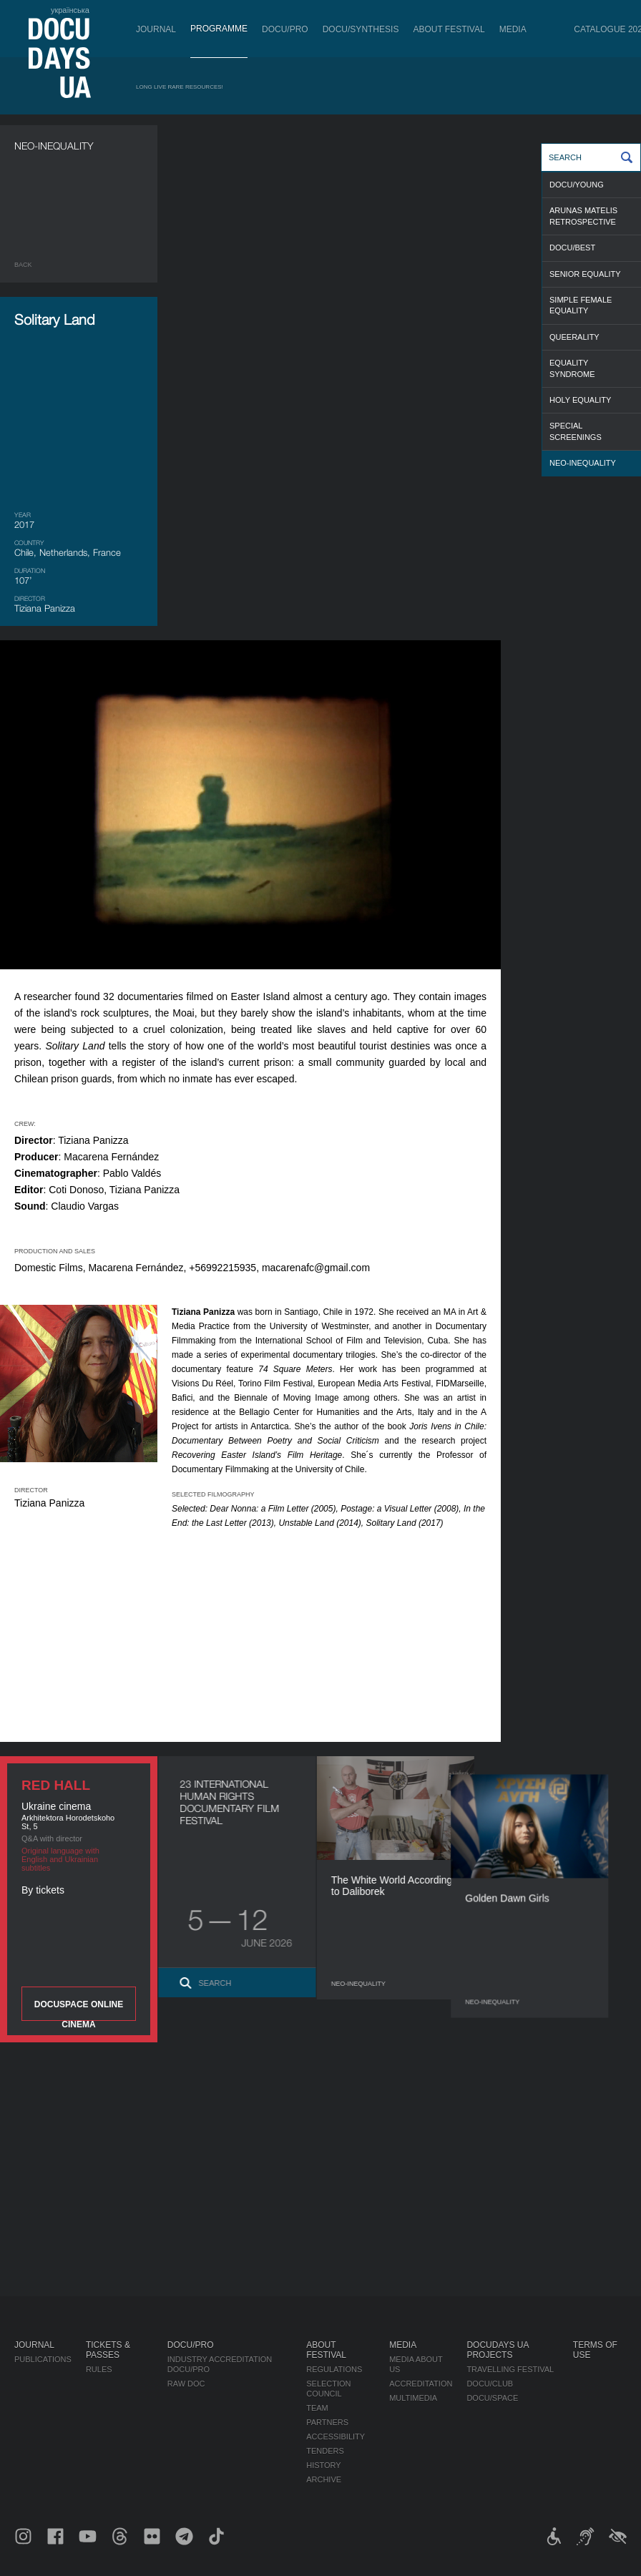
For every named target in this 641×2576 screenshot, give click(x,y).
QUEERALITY (574, 337)
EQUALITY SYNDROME (572, 368)
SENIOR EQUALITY (585, 274)
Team (317, 2408)
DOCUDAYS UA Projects (497, 2350)
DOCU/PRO (285, 29)
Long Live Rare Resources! (179, 87)
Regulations (334, 2369)
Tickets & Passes (108, 2350)
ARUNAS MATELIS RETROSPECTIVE (583, 215)
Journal (156, 29)
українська (70, 10)
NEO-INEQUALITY (582, 463)
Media (513, 29)
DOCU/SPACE (492, 2398)
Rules (99, 2369)
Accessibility (335, 2436)
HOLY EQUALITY (580, 400)
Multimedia (413, 2398)
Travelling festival (510, 2369)
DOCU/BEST (572, 247)
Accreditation (420, 2383)
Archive (323, 2479)
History (323, 2465)
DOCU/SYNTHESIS (361, 29)
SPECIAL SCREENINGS (575, 431)
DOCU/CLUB (489, 2383)
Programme (219, 29)
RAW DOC (186, 2383)
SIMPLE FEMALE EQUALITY (580, 305)
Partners (327, 2422)
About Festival (448, 29)
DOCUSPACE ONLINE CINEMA (78, 2010)
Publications (43, 2359)
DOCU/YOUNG (576, 184)
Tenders (325, 2451)
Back (23, 264)
